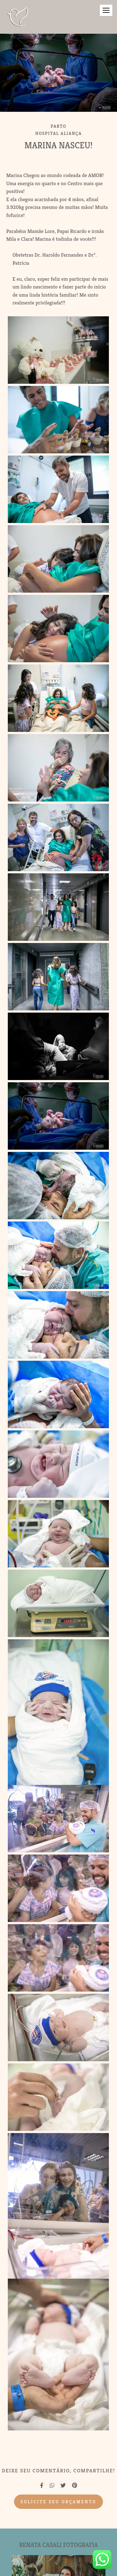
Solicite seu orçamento (58, 2501)
